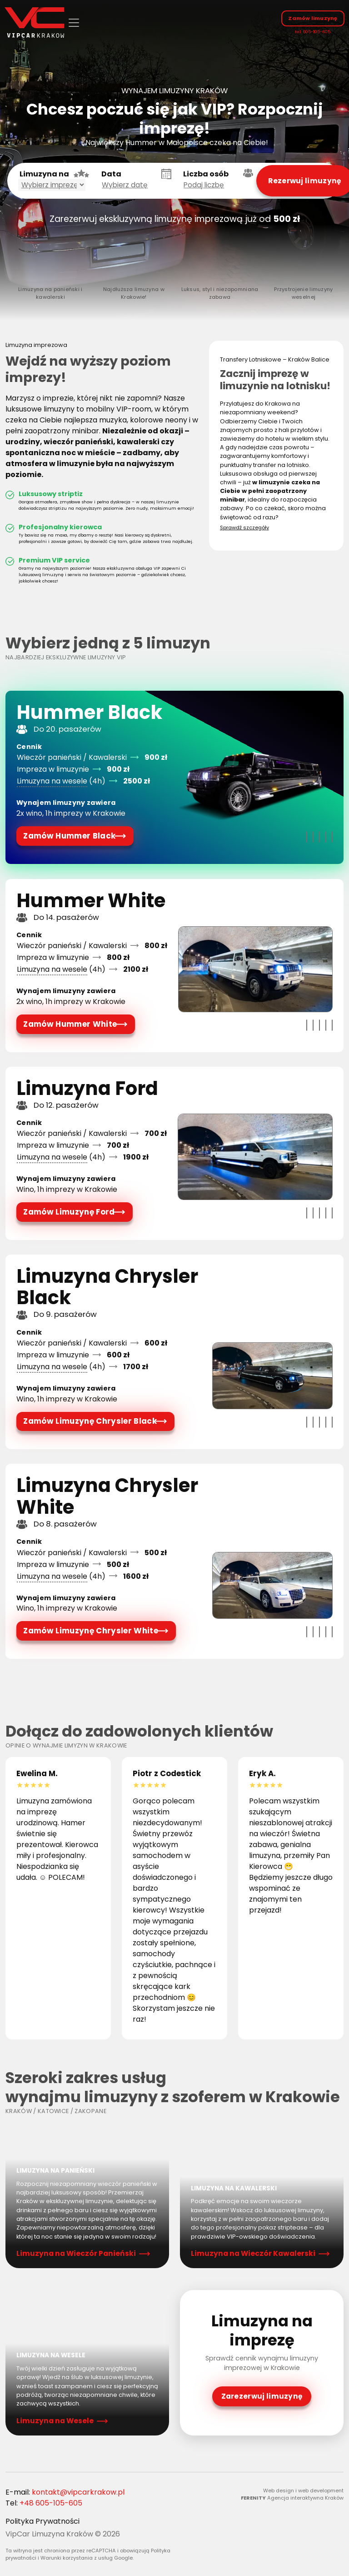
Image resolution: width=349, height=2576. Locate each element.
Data (111, 174)
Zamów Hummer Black (70, 834)
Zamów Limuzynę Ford (70, 1213)
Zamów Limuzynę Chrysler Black (89, 1424)
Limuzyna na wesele (52, 779)
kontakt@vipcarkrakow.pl (78, 2498)
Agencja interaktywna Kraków (305, 2504)
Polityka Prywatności (42, 2527)
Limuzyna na (44, 174)
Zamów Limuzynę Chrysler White (90, 1635)
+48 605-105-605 (51, 2509)
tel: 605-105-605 (312, 32)
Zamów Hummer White (71, 1024)
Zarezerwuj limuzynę (261, 2402)
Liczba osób (206, 174)
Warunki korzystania (66, 2564)
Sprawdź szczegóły (244, 526)
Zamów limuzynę (312, 18)
